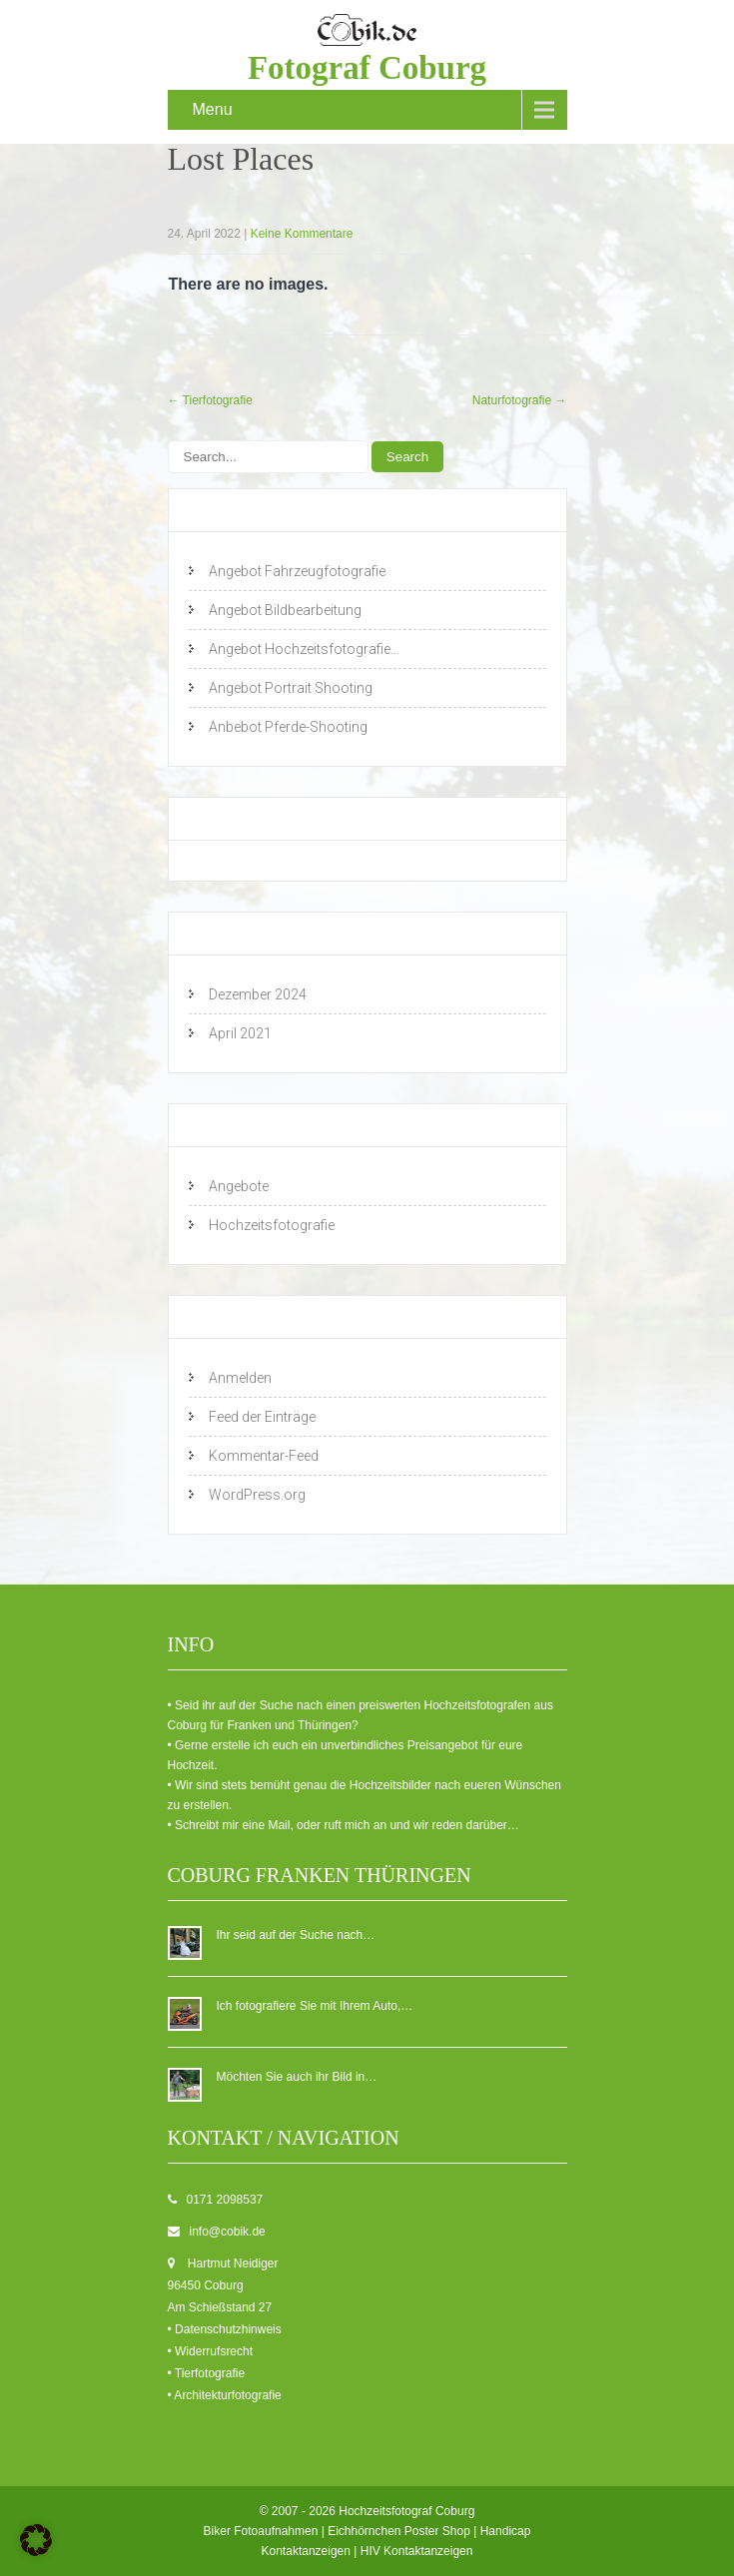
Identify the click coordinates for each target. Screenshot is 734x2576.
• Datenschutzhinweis (225, 2329)
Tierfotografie (210, 400)
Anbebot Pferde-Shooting (288, 727)
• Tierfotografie (207, 2373)
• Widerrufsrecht (211, 2351)
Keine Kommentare (302, 234)
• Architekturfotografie (225, 2395)
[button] (36, 2540)
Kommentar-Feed (264, 1456)
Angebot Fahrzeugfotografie (297, 571)
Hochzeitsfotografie (272, 1225)
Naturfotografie (519, 400)
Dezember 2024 (258, 994)
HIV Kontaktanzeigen (417, 2551)
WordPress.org (257, 1495)
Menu (213, 109)
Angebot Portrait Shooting (290, 688)
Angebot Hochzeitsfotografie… (304, 649)
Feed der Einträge (262, 1417)
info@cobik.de (228, 2232)
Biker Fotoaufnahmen (261, 2531)
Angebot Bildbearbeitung (285, 610)
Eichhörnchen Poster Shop (399, 2531)
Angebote (239, 1186)
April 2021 (240, 1033)
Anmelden (240, 1378)
